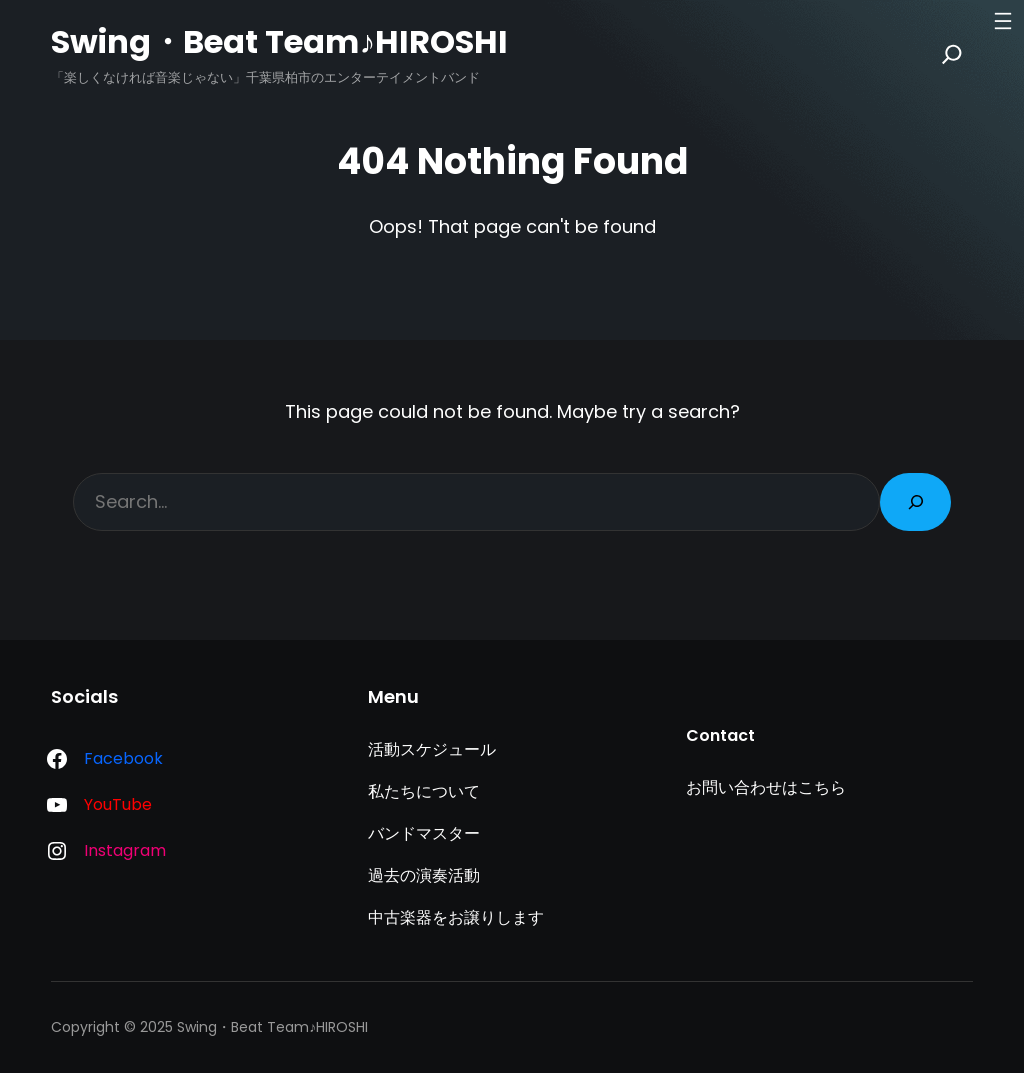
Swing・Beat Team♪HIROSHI (279, 41)
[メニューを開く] (1003, 21)
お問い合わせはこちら (766, 787)
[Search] (952, 54)
